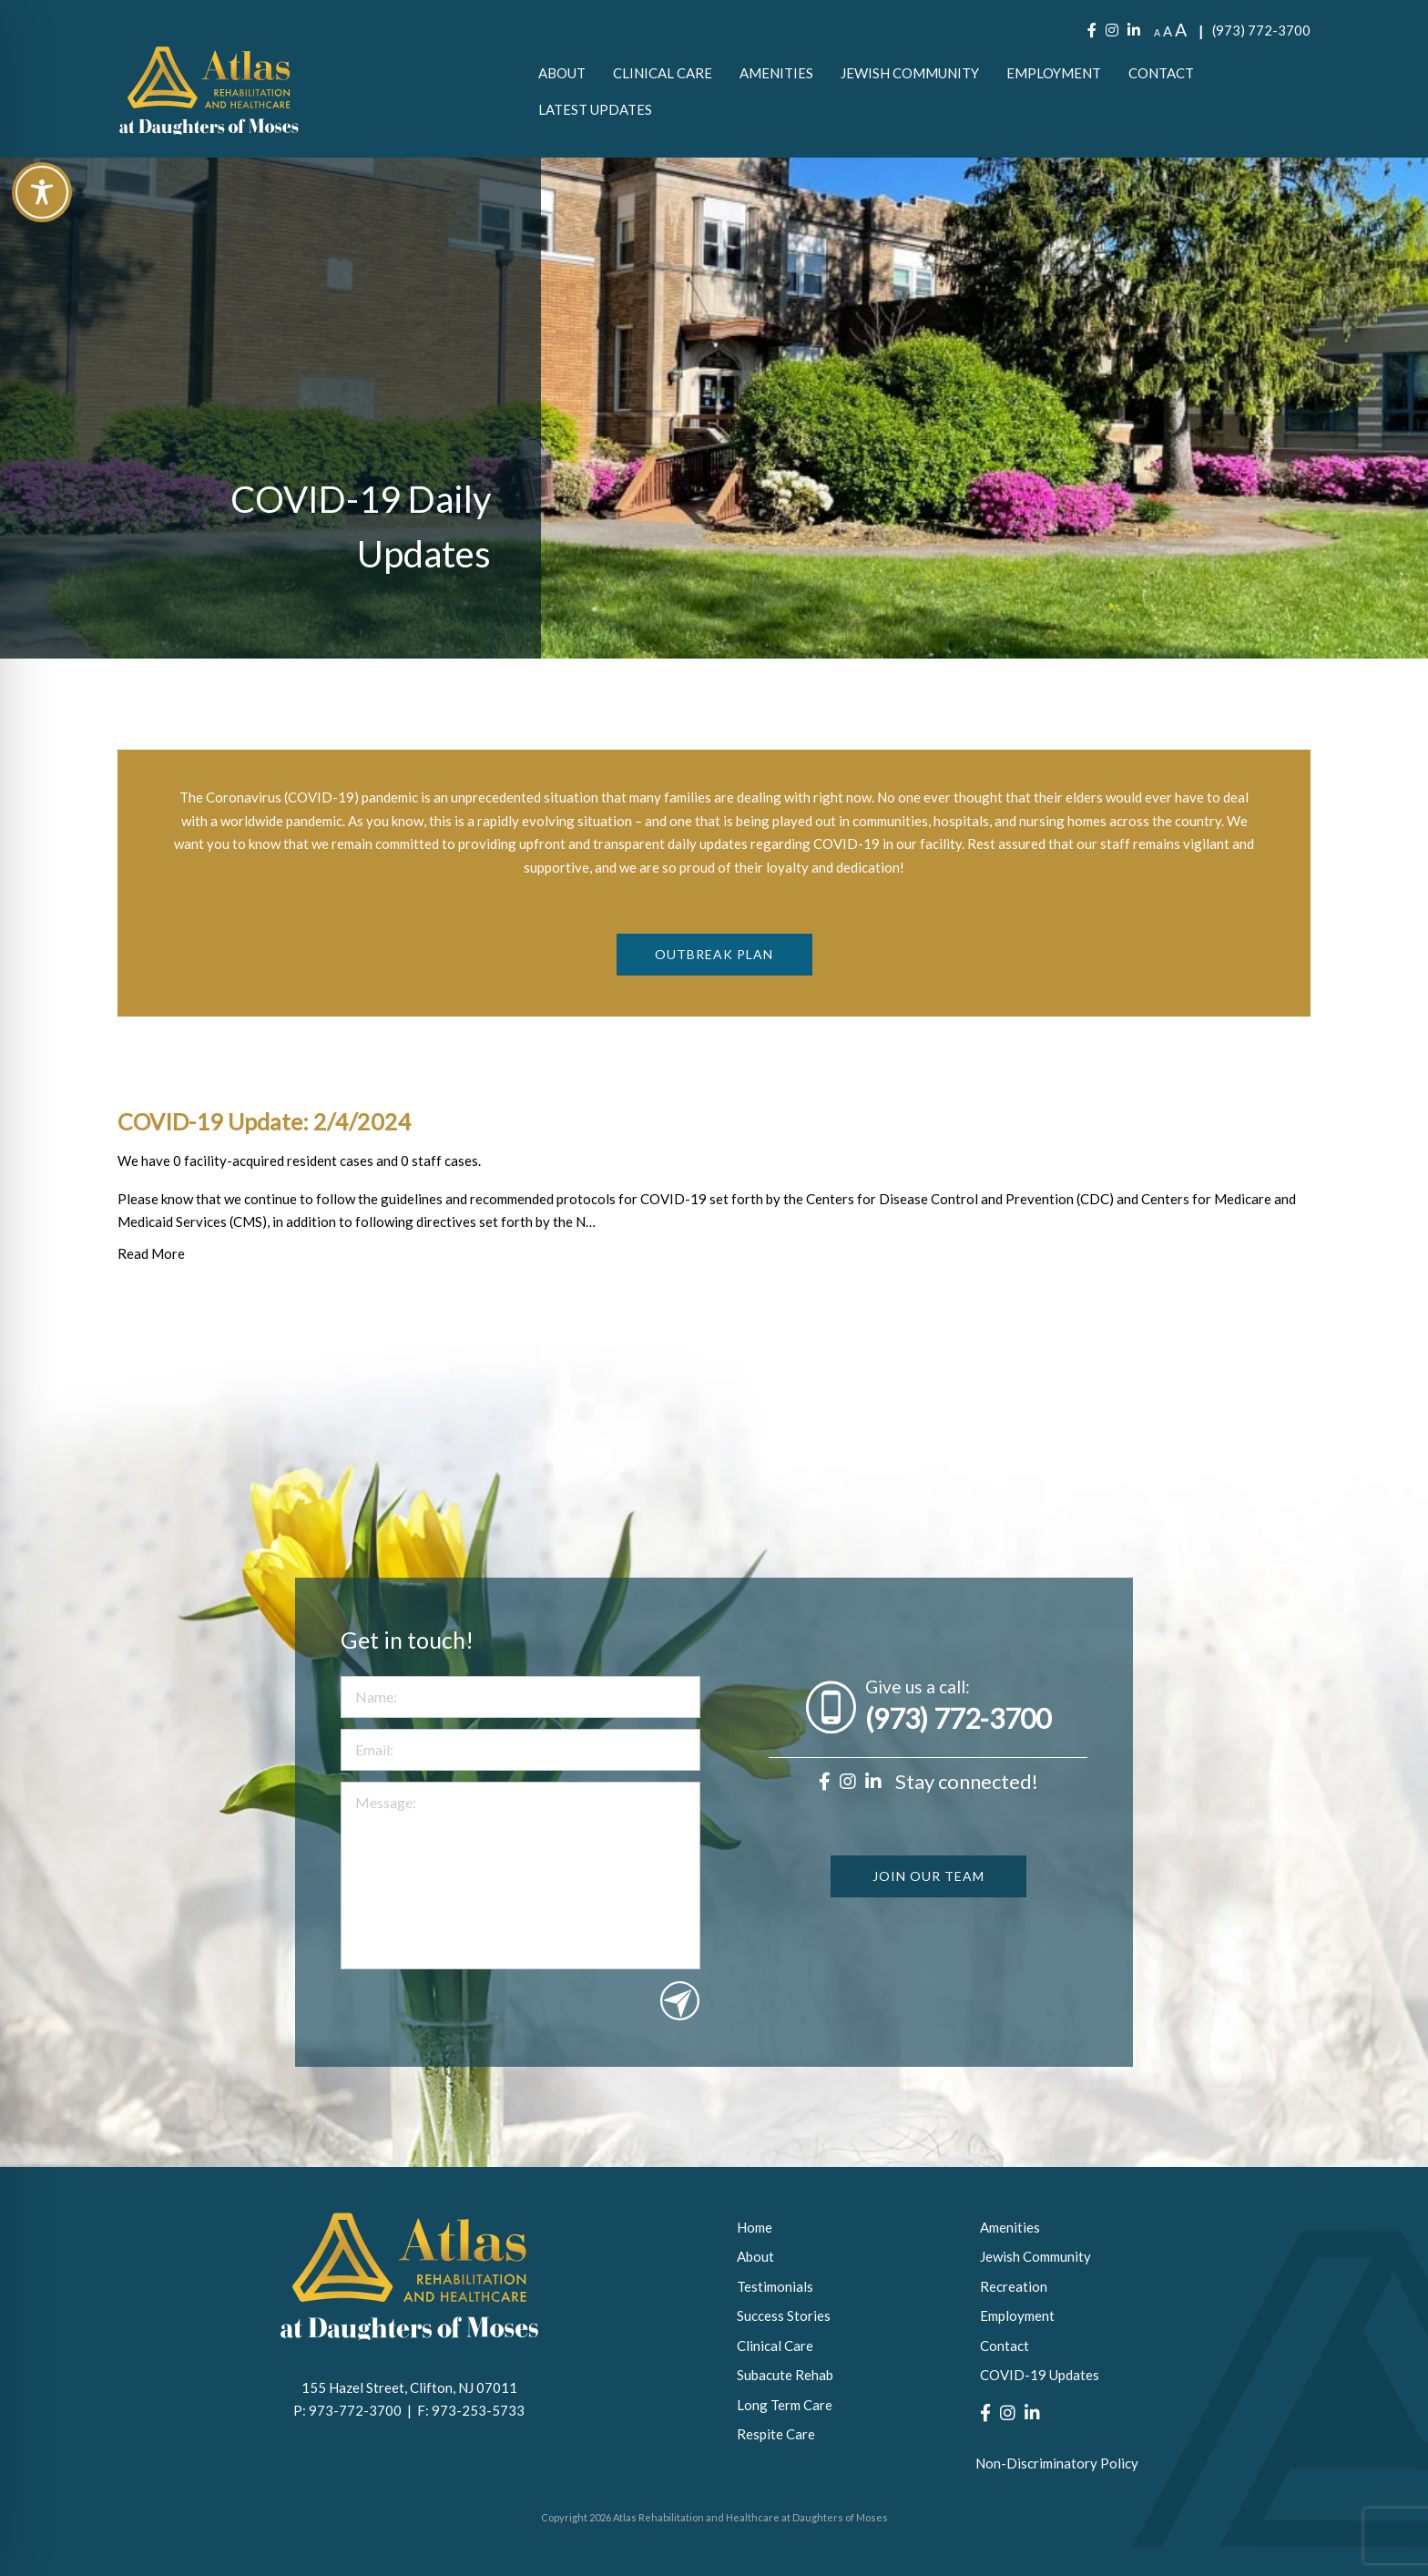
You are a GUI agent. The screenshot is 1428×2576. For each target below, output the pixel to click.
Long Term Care (784, 2405)
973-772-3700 (358, 2410)
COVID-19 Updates (1039, 2374)
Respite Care (776, 2434)
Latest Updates (595, 109)
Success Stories (784, 2315)
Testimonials (775, 2286)
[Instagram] (1112, 30)
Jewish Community (910, 73)
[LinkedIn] (1133, 30)
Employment (1053, 73)
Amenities (776, 73)
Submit (679, 2061)
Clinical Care (662, 73)
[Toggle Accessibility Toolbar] (42, 192)
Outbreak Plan (714, 1000)
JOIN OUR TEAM (928, 1937)
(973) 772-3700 (1261, 30)
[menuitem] (562, 73)
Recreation (1013, 2286)
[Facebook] (1091, 30)
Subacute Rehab (785, 2374)
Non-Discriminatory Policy (1056, 2463)
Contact (1161, 73)
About (562, 73)
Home (754, 2227)
